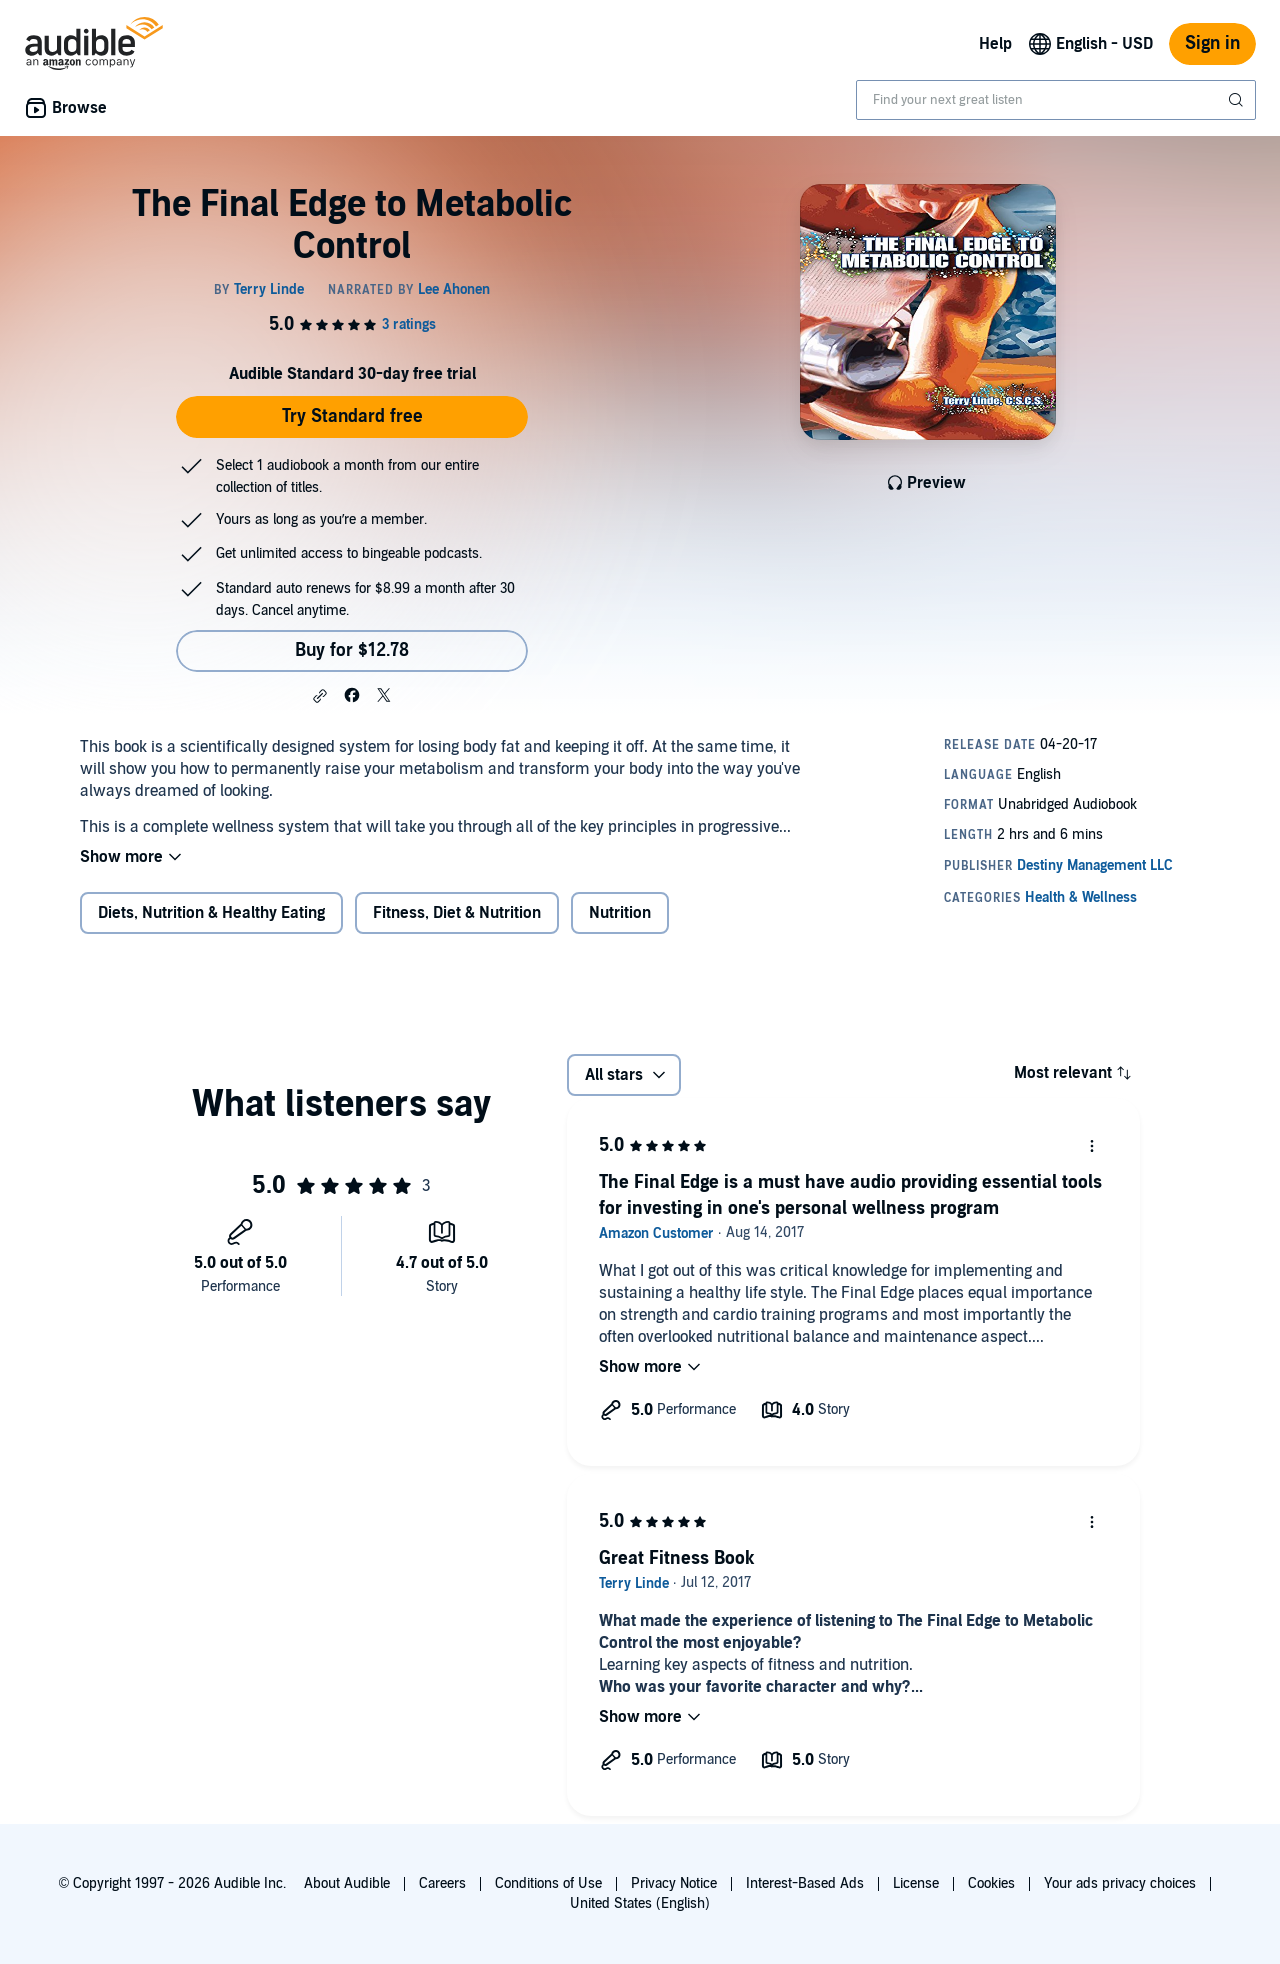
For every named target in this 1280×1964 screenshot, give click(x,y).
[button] (320, 696)
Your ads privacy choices (1120, 1883)
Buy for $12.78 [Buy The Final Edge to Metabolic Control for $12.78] (352, 650)
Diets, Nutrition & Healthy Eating (211, 913)
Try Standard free (352, 416)
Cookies (991, 1883)
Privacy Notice (674, 1883)
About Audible (347, 1883)
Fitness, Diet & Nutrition (457, 913)
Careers (442, 1883)
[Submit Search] (1238, 100)
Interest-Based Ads (805, 1883)
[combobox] (1056, 100)
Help (995, 44)
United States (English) (640, 1903)
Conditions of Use (548, 1883)
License (916, 1883)
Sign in (1212, 43)
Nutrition (620, 913)
